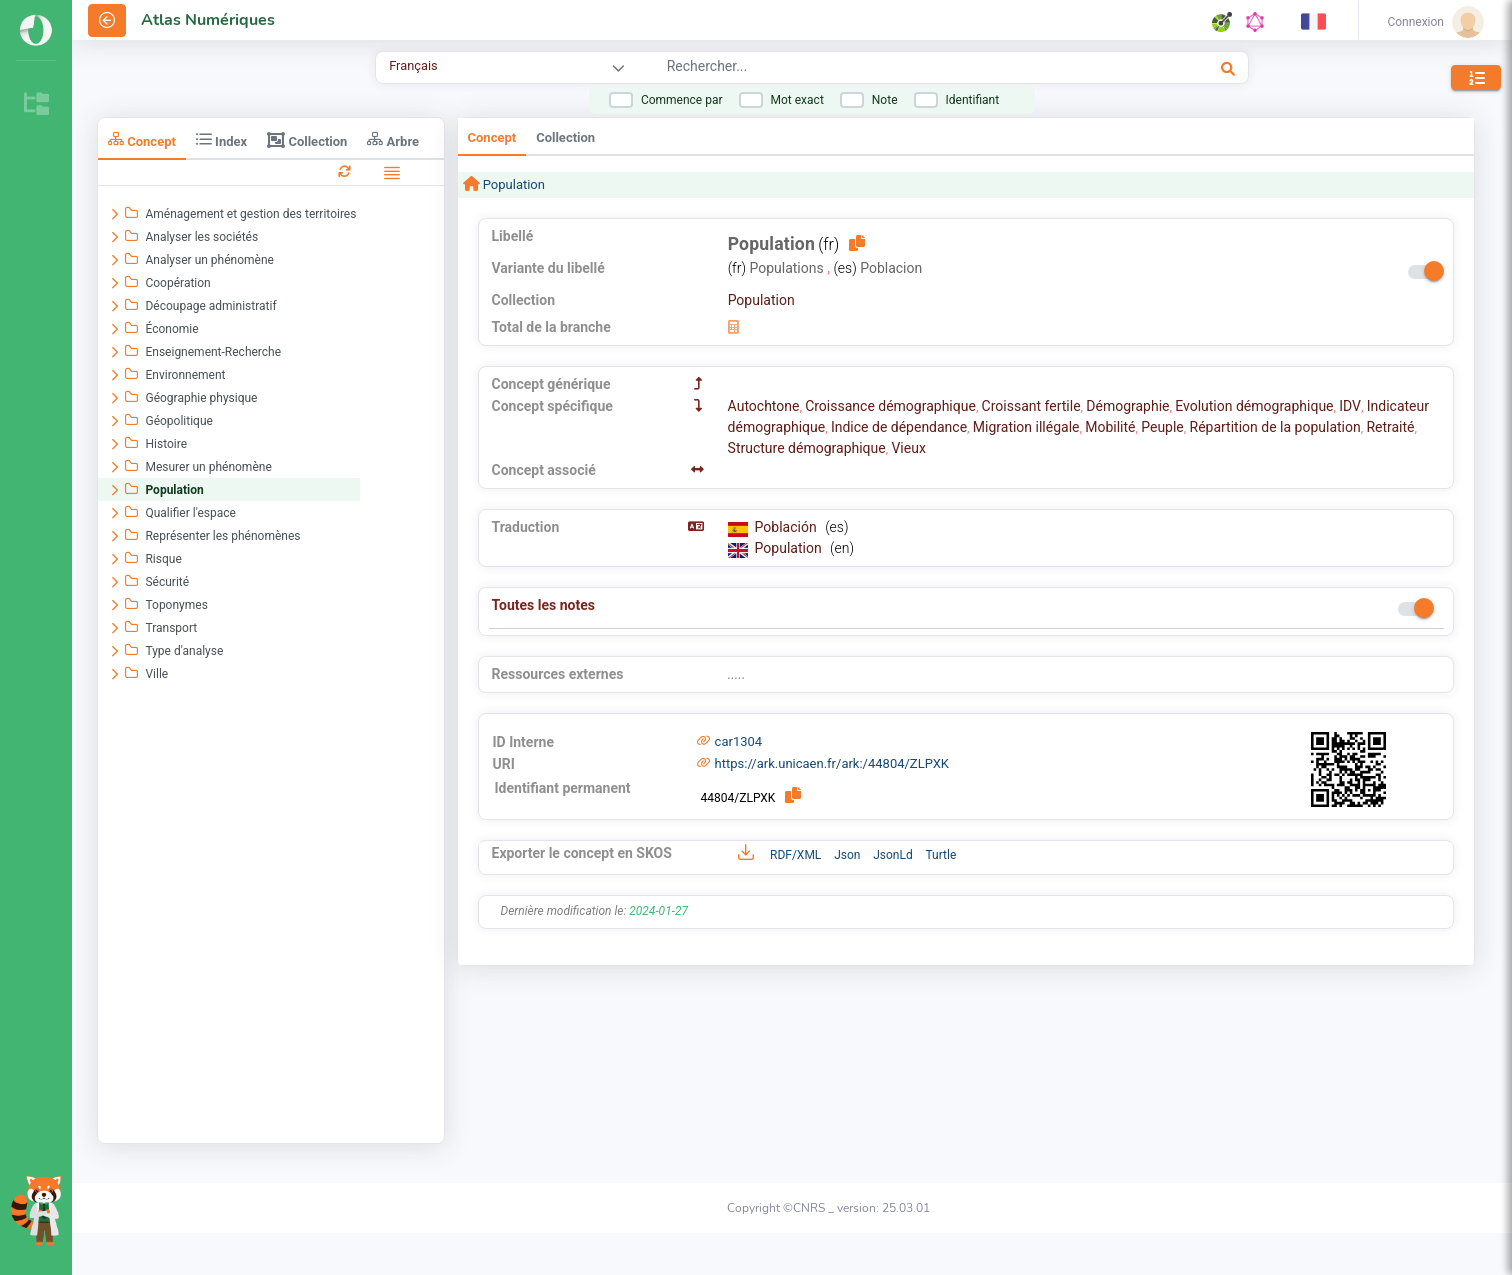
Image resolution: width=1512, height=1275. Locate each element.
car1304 (739, 741)
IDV (1350, 406)
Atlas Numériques (208, 20)
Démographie (1127, 406)
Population (512, 184)
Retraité (1390, 427)
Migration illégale (1026, 427)
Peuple (1162, 427)
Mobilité (1110, 427)
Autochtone (764, 406)
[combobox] (877, 69)
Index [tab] (221, 139)
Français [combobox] (413, 65)
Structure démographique (807, 448)
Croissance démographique (890, 406)
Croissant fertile (1031, 406)
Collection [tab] (307, 140)
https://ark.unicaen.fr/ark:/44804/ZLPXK (832, 763)
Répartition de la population (1275, 427)
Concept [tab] (142, 139)
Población (788, 527)
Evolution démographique (1254, 406)
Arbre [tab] (393, 139)
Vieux (908, 448)
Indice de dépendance (899, 427)
